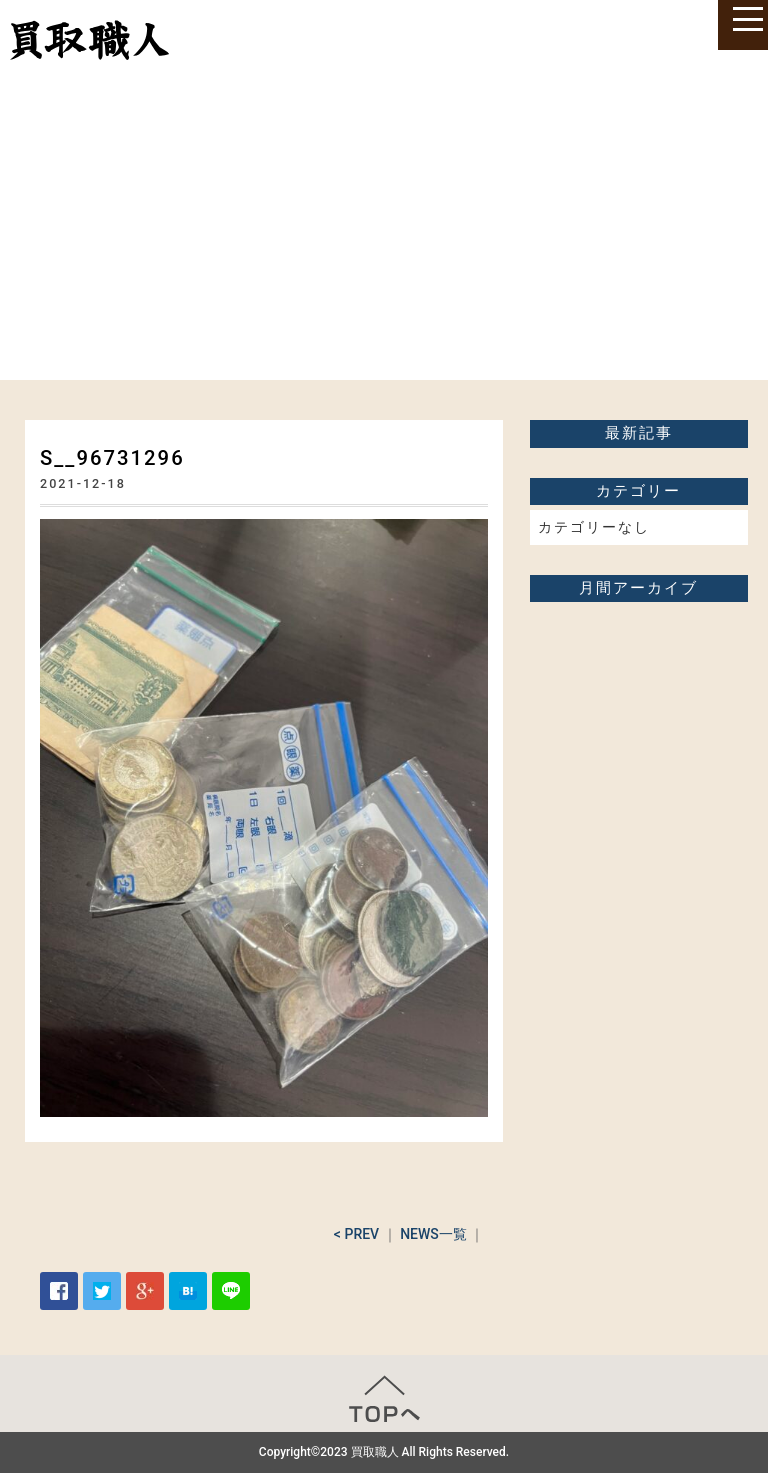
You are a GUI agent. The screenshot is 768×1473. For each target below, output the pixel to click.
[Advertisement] (384, 230)
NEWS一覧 (433, 1234)
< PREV (356, 1234)
